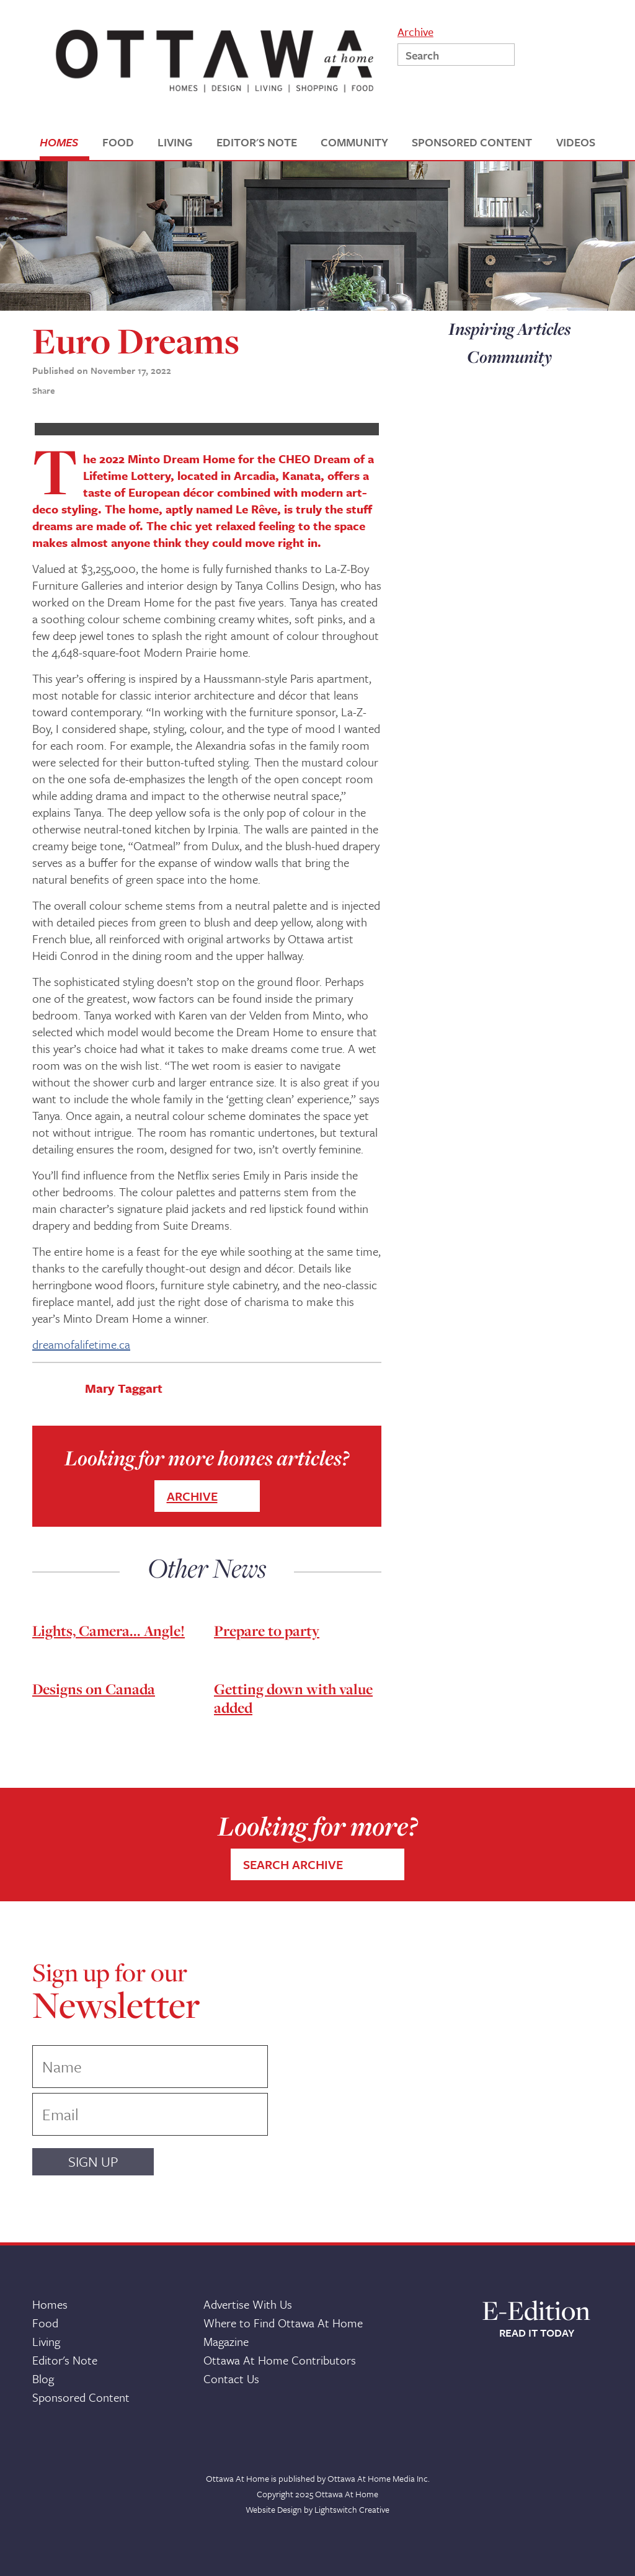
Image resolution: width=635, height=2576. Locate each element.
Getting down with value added (293, 1698)
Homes (50, 2304)
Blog (43, 2378)
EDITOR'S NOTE (256, 142)
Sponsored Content (81, 2397)
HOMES (59, 142)
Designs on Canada (93, 1689)
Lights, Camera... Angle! (108, 1630)
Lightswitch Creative (351, 2509)
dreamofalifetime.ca (81, 1344)
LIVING (175, 142)
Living (46, 2341)
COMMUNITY (354, 142)
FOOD (118, 142)
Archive (415, 31)
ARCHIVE (192, 1496)
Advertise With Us (247, 2304)
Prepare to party (266, 1630)
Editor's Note (64, 2360)
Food (45, 2322)
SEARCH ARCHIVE (293, 1864)
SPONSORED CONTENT (472, 142)
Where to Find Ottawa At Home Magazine (283, 2332)
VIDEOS (575, 142)
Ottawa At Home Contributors (279, 2360)
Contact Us (231, 2378)
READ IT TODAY (536, 2333)
